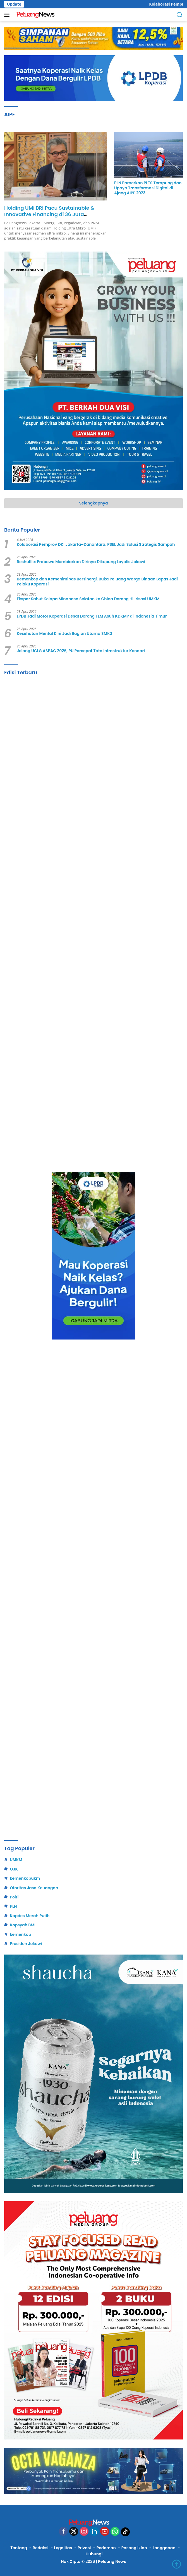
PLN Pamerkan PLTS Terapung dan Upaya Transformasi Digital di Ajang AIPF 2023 (148, 188)
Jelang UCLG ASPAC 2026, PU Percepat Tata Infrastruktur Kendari (81, 650)
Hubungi (94, 2554)
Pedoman (106, 2548)
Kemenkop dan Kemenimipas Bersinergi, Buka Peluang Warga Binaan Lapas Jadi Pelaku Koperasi (97, 582)
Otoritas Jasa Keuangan (34, 1888)
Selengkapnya (93, 503)
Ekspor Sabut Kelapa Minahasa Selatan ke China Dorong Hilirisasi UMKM (88, 598)
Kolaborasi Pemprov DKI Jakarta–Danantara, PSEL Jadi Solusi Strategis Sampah (96, 544)
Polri (14, 1897)
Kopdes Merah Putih (29, 1916)
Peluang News (112, 2561)
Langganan (164, 2548)
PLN (13, 1906)
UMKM (16, 1859)
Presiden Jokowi (26, 1943)
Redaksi (40, 2548)
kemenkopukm (25, 1878)
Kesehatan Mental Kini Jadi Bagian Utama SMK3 (64, 633)
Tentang (18, 2548)
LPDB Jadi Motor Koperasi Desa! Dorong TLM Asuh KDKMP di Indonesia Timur (92, 616)
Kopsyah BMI (22, 1925)
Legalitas (63, 2548)
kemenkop (20, 1934)
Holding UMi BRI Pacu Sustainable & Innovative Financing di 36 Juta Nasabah (49, 214)
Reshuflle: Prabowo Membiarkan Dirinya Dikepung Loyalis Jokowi (81, 561)
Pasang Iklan (134, 2548)
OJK (14, 1869)
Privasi (84, 2548)
